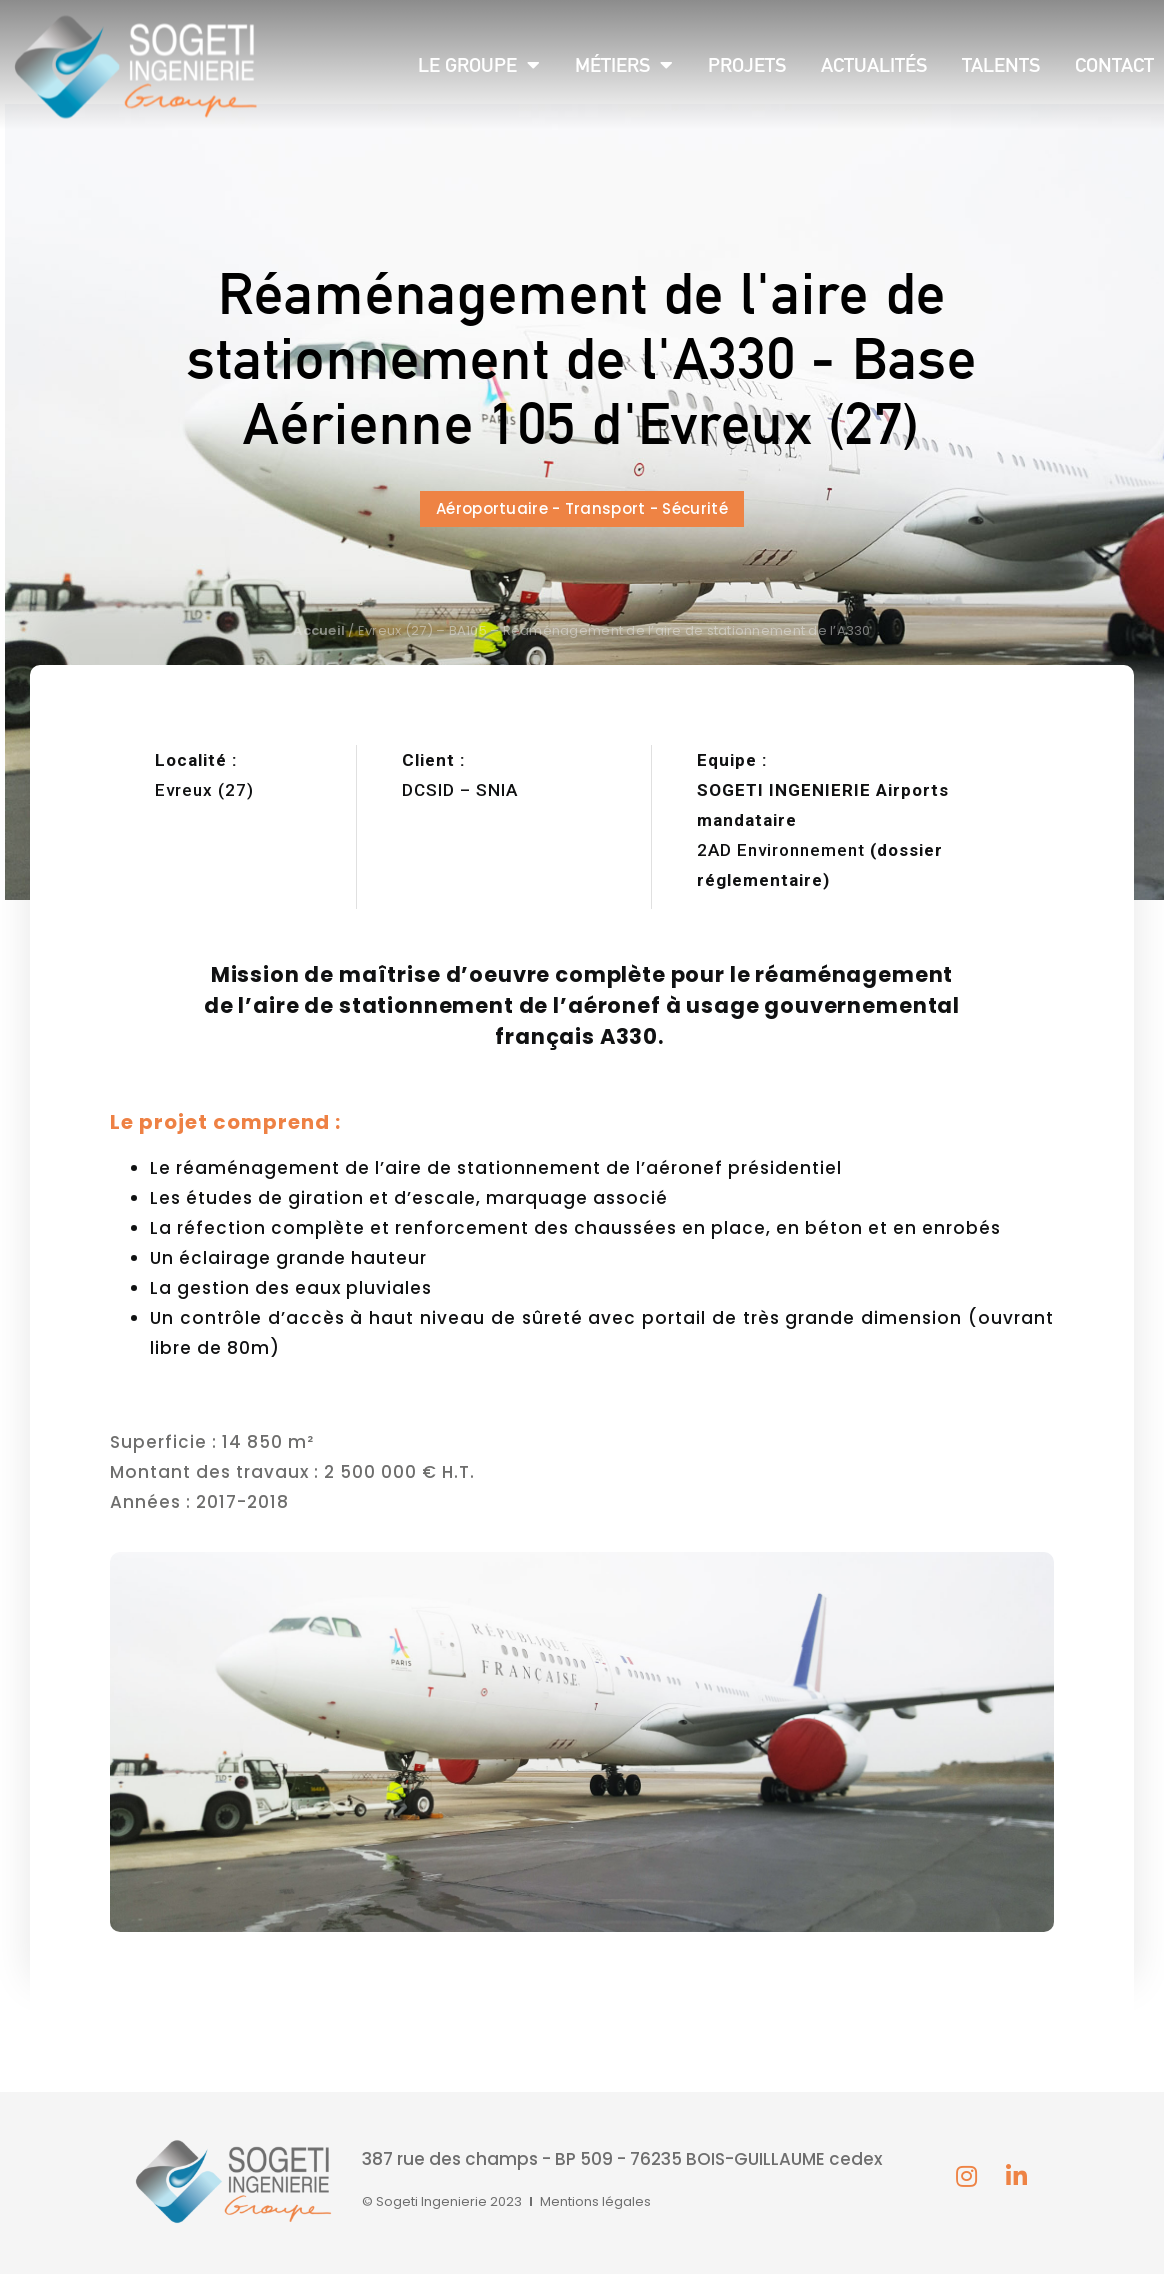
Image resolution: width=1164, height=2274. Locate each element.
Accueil (319, 630)
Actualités (874, 65)
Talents (1001, 65)
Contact (1114, 65)
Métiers (624, 65)
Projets (747, 65)
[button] (582, 509)
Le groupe (479, 65)
